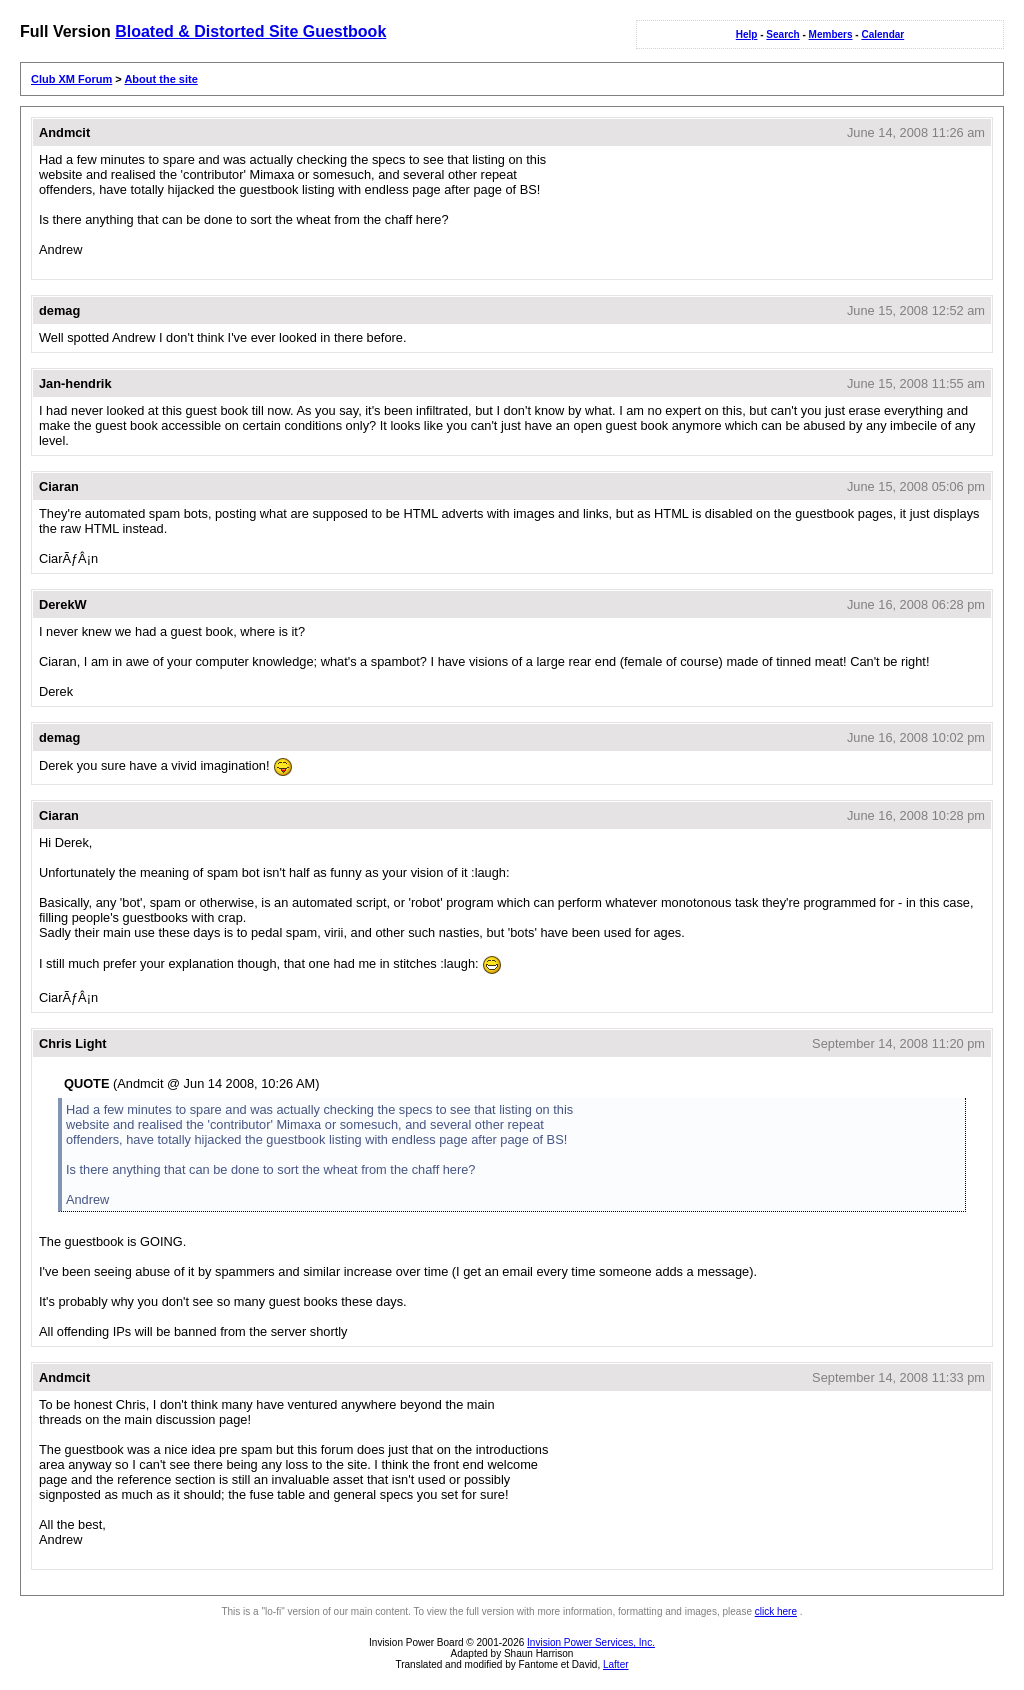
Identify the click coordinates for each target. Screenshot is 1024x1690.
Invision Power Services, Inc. (591, 1642)
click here (776, 1611)
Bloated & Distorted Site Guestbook (250, 31)
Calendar (882, 34)
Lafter (616, 1664)
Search (782, 34)
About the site (160, 79)
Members (831, 34)
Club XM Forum (71, 79)
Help (747, 34)
